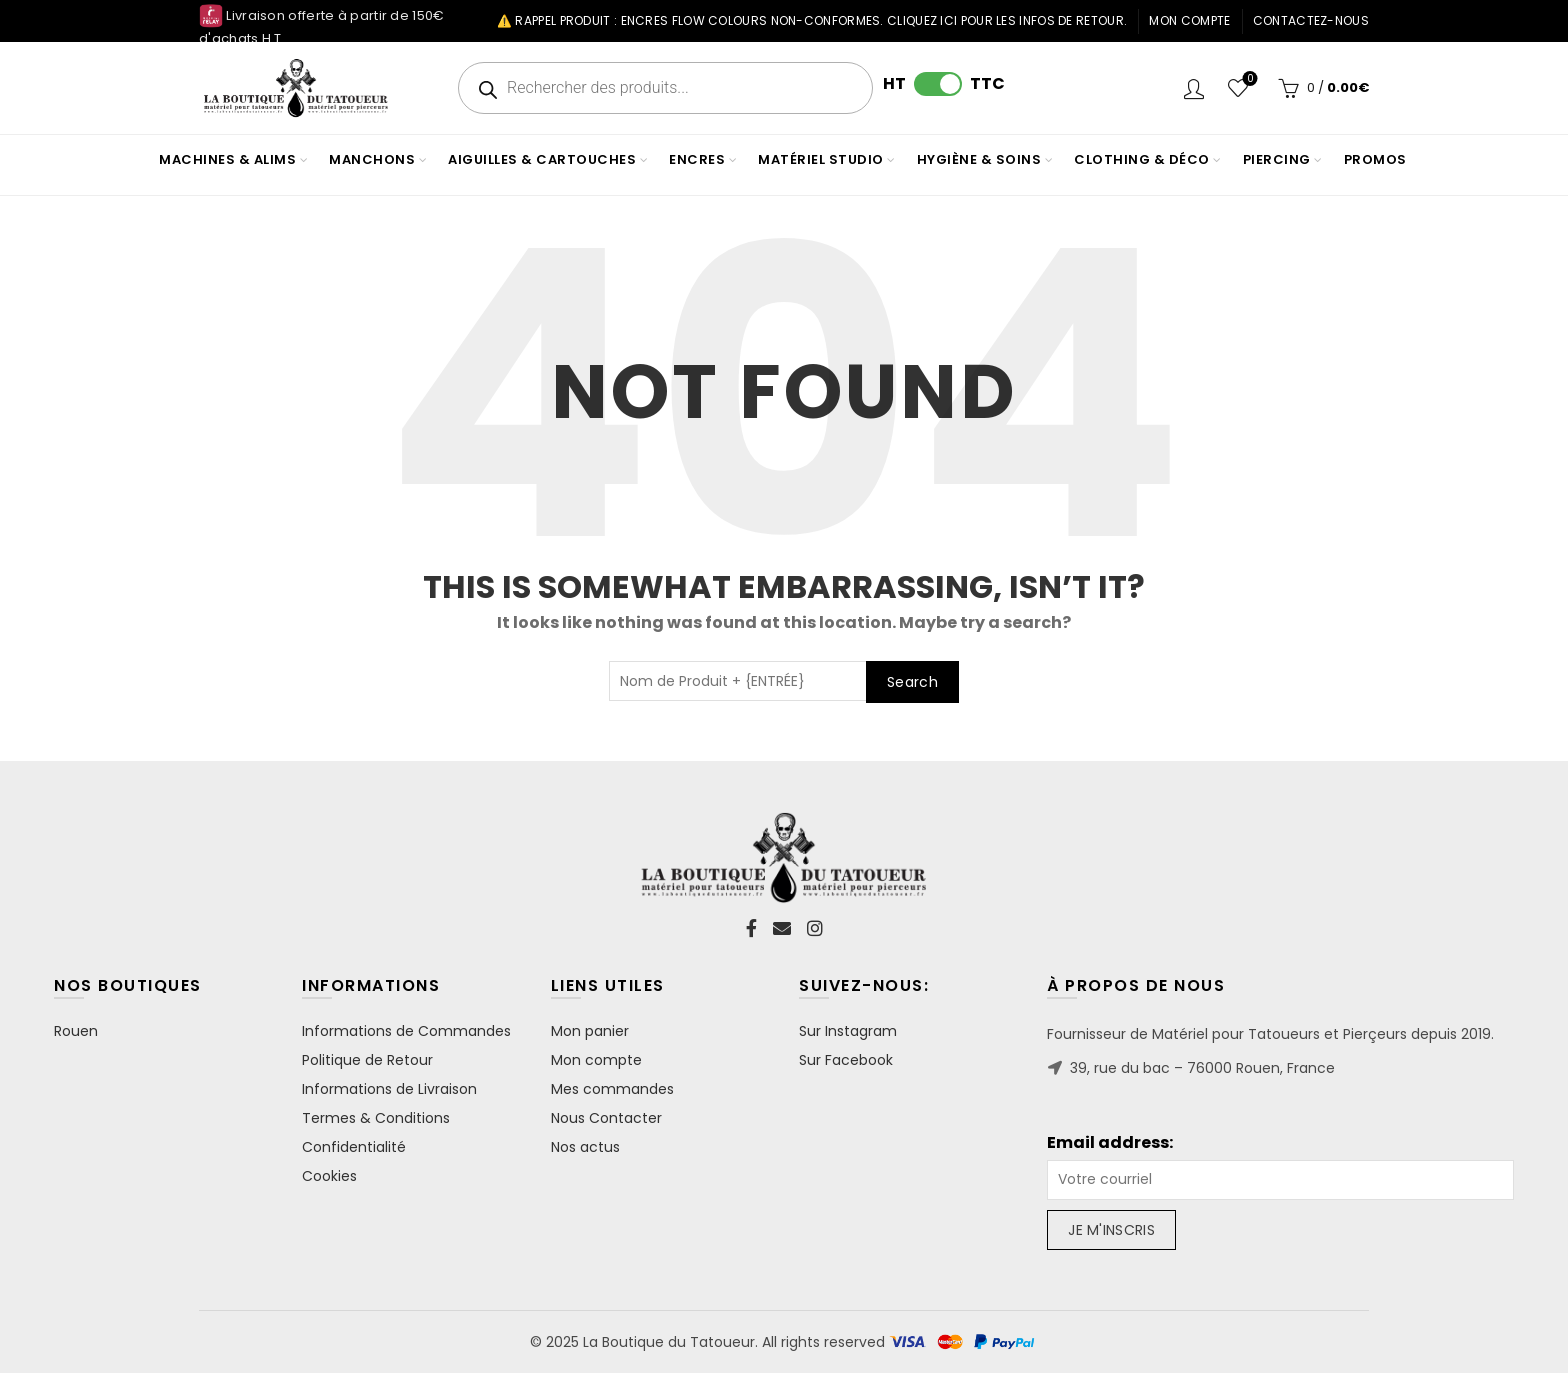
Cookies (329, 1176)
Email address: (1110, 1143)
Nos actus (585, 1147)
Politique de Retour (367, 1060)
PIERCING (1277, 159)
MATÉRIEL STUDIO (821, 159)
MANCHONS (372, 159)
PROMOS (1375, 159)
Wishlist (1248, 79)
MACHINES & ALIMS (227, 159)
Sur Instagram (848, 1031)
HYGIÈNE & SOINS (979, 159)
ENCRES (697, 159)
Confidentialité (354, 1147)
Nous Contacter (606, 1118)
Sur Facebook (846, 1060)
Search (912, 682)
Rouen (76, 1031)
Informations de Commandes (406, 1031)
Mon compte (1189, 20)
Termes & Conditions (376, 1118)
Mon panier (590, 1031)
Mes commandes (612, 1089)
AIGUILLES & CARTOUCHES (542, 159)
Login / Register (1194, 88)
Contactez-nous (1311, 20)
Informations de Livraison (389, 1089)
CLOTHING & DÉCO (1142, 159)
